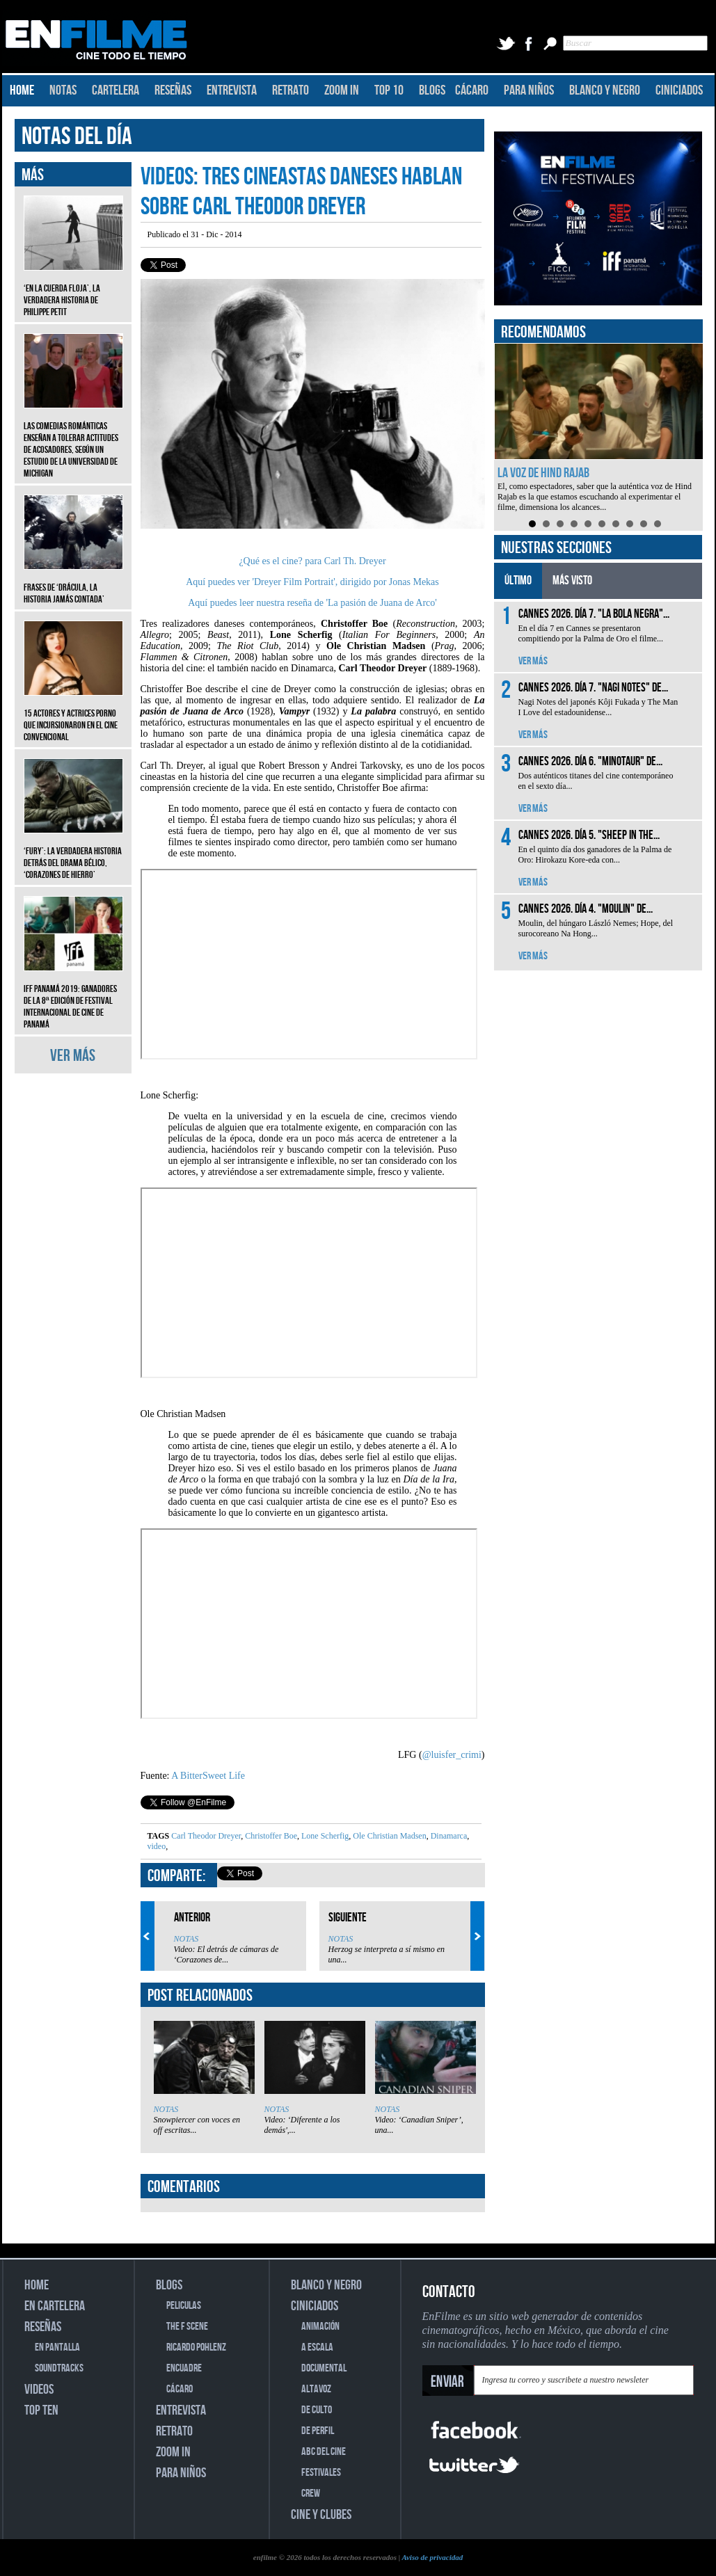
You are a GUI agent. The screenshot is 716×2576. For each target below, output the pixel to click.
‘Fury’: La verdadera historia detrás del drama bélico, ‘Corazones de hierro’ (73, 852)
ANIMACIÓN (320, 2326)
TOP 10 (389, 90)
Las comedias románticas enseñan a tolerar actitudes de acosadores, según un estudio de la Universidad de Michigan (73, 439)
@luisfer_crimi (452, 1755)
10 (657, 523)
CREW (310, 2493)
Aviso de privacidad (432, 2557)
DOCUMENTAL (324, 2368)
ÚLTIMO (518, 580)
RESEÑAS (172, 90)
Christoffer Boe (270, 1836)
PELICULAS (183, 2305)
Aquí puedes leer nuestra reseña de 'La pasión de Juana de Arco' (312, 603)
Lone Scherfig (324, 1836)
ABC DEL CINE (323, 2451)
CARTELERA (115, 90)
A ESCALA (317, 2347)
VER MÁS (72, 1056)
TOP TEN (41, 2410)
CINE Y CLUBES (321, 2514)
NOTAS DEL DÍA (77, 137)
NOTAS (63, 90)
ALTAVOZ (316, 2389)
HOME (22, 90)
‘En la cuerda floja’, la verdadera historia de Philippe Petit (73, 290)
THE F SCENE (187, 2326)
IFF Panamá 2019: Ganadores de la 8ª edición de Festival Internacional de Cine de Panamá (73, 996)
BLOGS (432, 90)
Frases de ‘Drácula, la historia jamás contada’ (73, 583)
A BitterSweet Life (208, 1775)
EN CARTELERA (54, 2306)
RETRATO (290, 90)
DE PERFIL (317, 2431)
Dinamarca (448, 1836)
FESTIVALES (321, 2472)
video (157, 1846)
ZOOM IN (341, 90)
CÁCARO (471, 90)
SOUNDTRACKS (59, 2368)
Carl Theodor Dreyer (206, 1836)
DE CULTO (316, 2410)
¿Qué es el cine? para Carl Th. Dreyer (312, 561)
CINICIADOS (679, 90)
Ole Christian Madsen (388, 1836)
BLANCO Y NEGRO (604, 90)
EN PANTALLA (57, 2347)
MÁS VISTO (572, 580)
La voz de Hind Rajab (543, 473)
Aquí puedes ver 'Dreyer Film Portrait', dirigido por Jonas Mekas (312, 582)
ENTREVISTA (232, 90)
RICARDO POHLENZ (196, 2347)
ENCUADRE (184, 2368)
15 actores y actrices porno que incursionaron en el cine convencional (73, 715)
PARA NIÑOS (529, 90)
